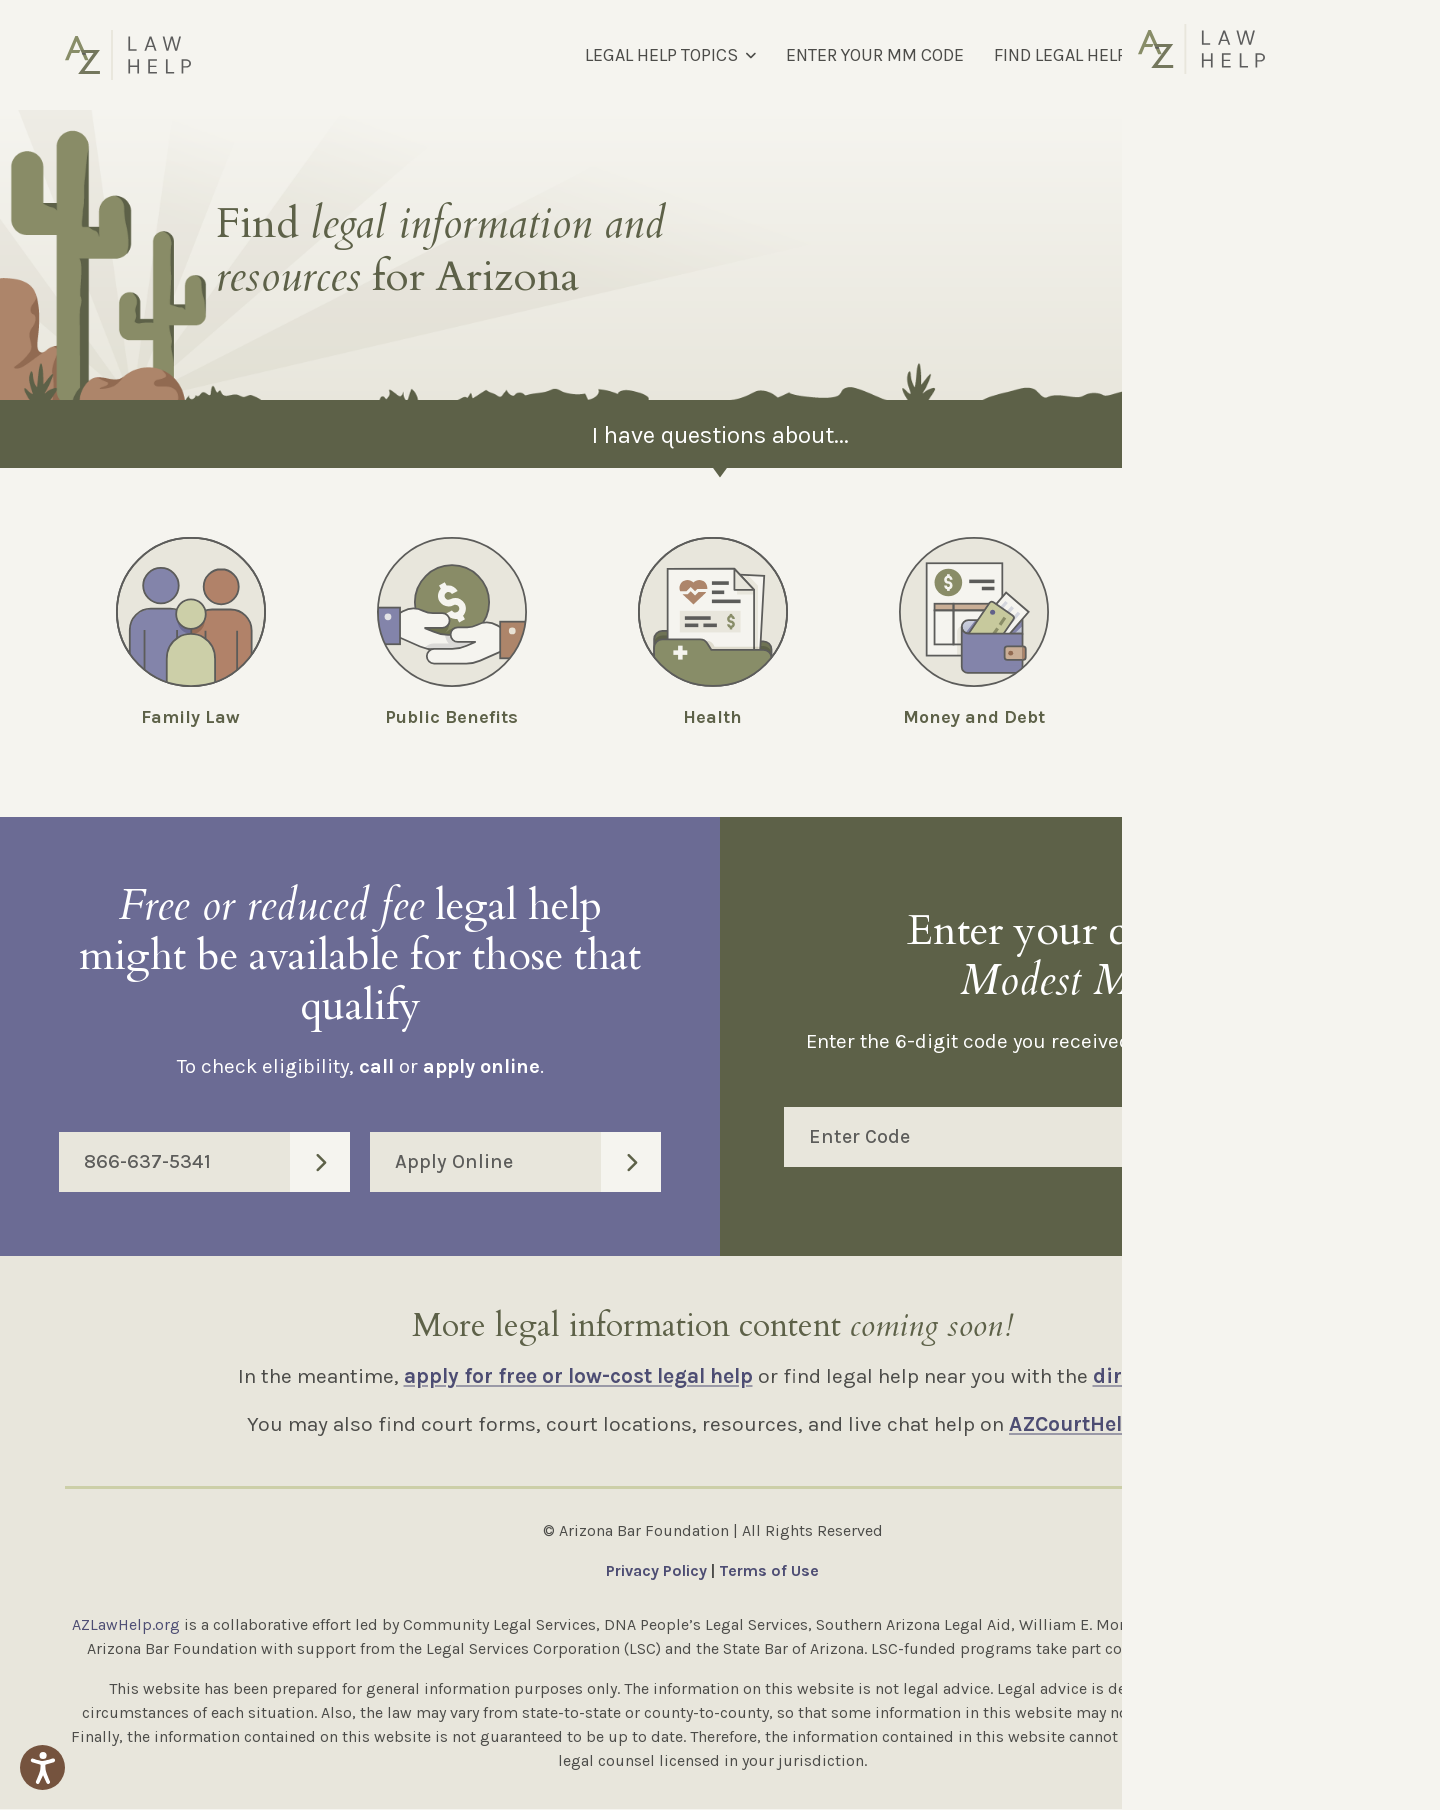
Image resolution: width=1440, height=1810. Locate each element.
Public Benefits (451, 717)
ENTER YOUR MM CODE (875, 55)
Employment (1235, 717)
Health (712, 717)
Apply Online (528, 1163)
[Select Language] (1268, 55)
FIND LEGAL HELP (1060, 55)
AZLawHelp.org (126, 1625)
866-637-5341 (217, 1163)
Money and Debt (974, 717)
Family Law (190, 717)
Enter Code (1092, 1138)
